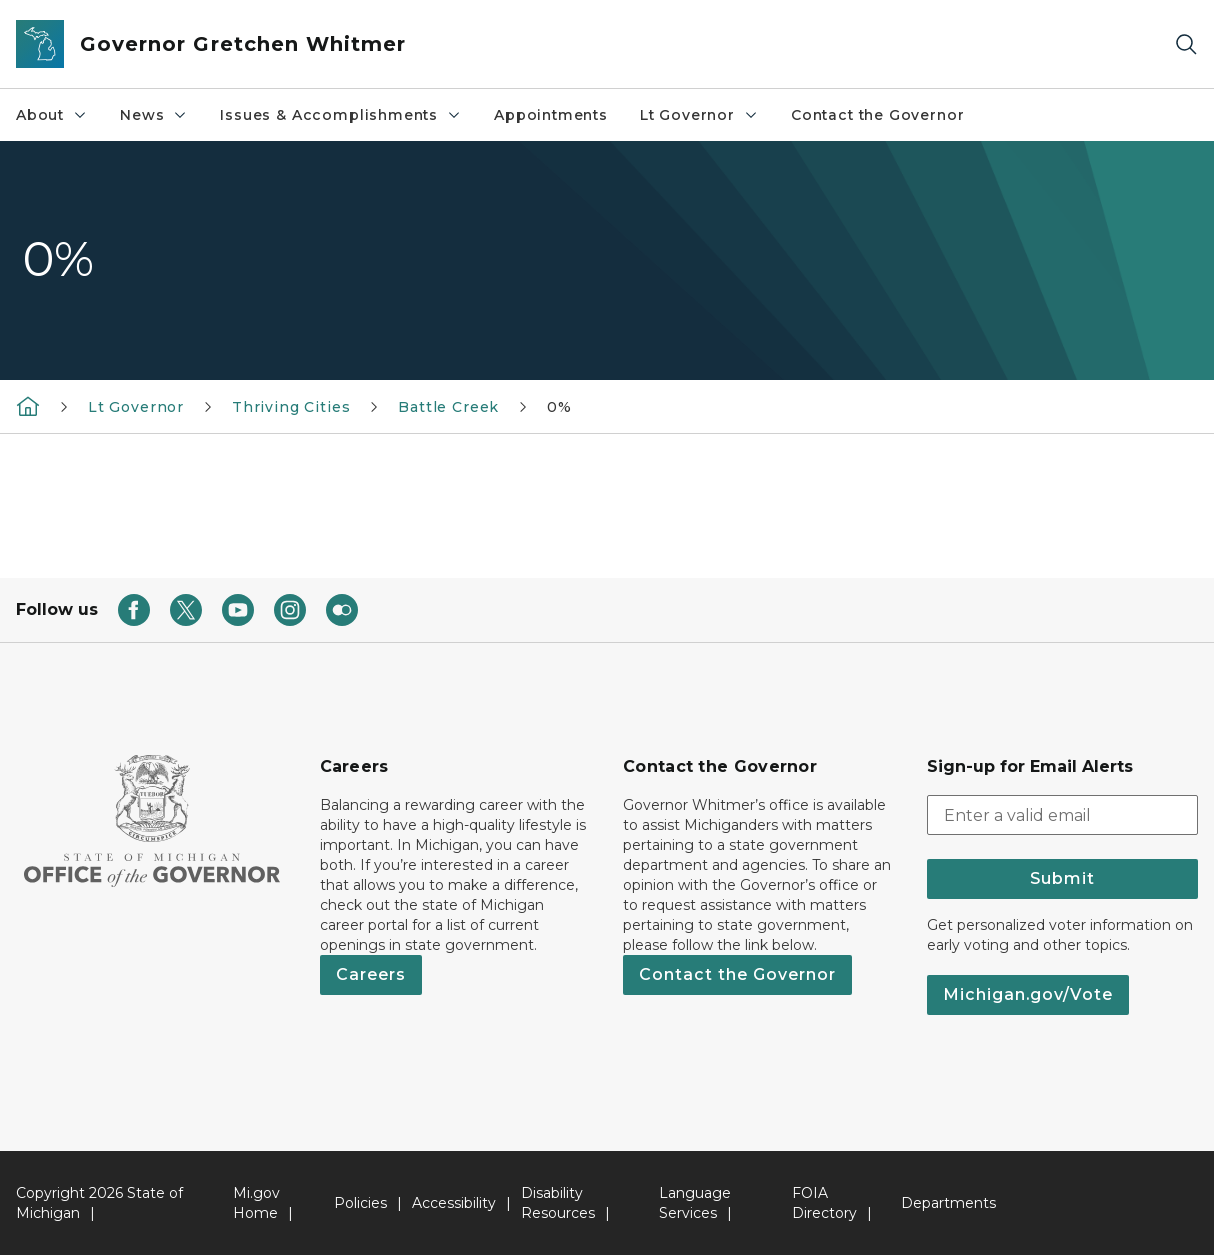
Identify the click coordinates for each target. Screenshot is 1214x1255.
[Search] (1186, 44)
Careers (371, 974)
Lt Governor (699, 115)
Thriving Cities (291, 407)
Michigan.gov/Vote (1028, 994)
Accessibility (454, 1203)
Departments (948, 1203)
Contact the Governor (877, 115)
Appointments (551, 115)
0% (559, 407)
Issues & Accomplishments (341, 115)
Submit (1062, 878)
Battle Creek (448, 407)
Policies (360, 1203)
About (52, 115)
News (154, 115)
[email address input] (1063, 815)
